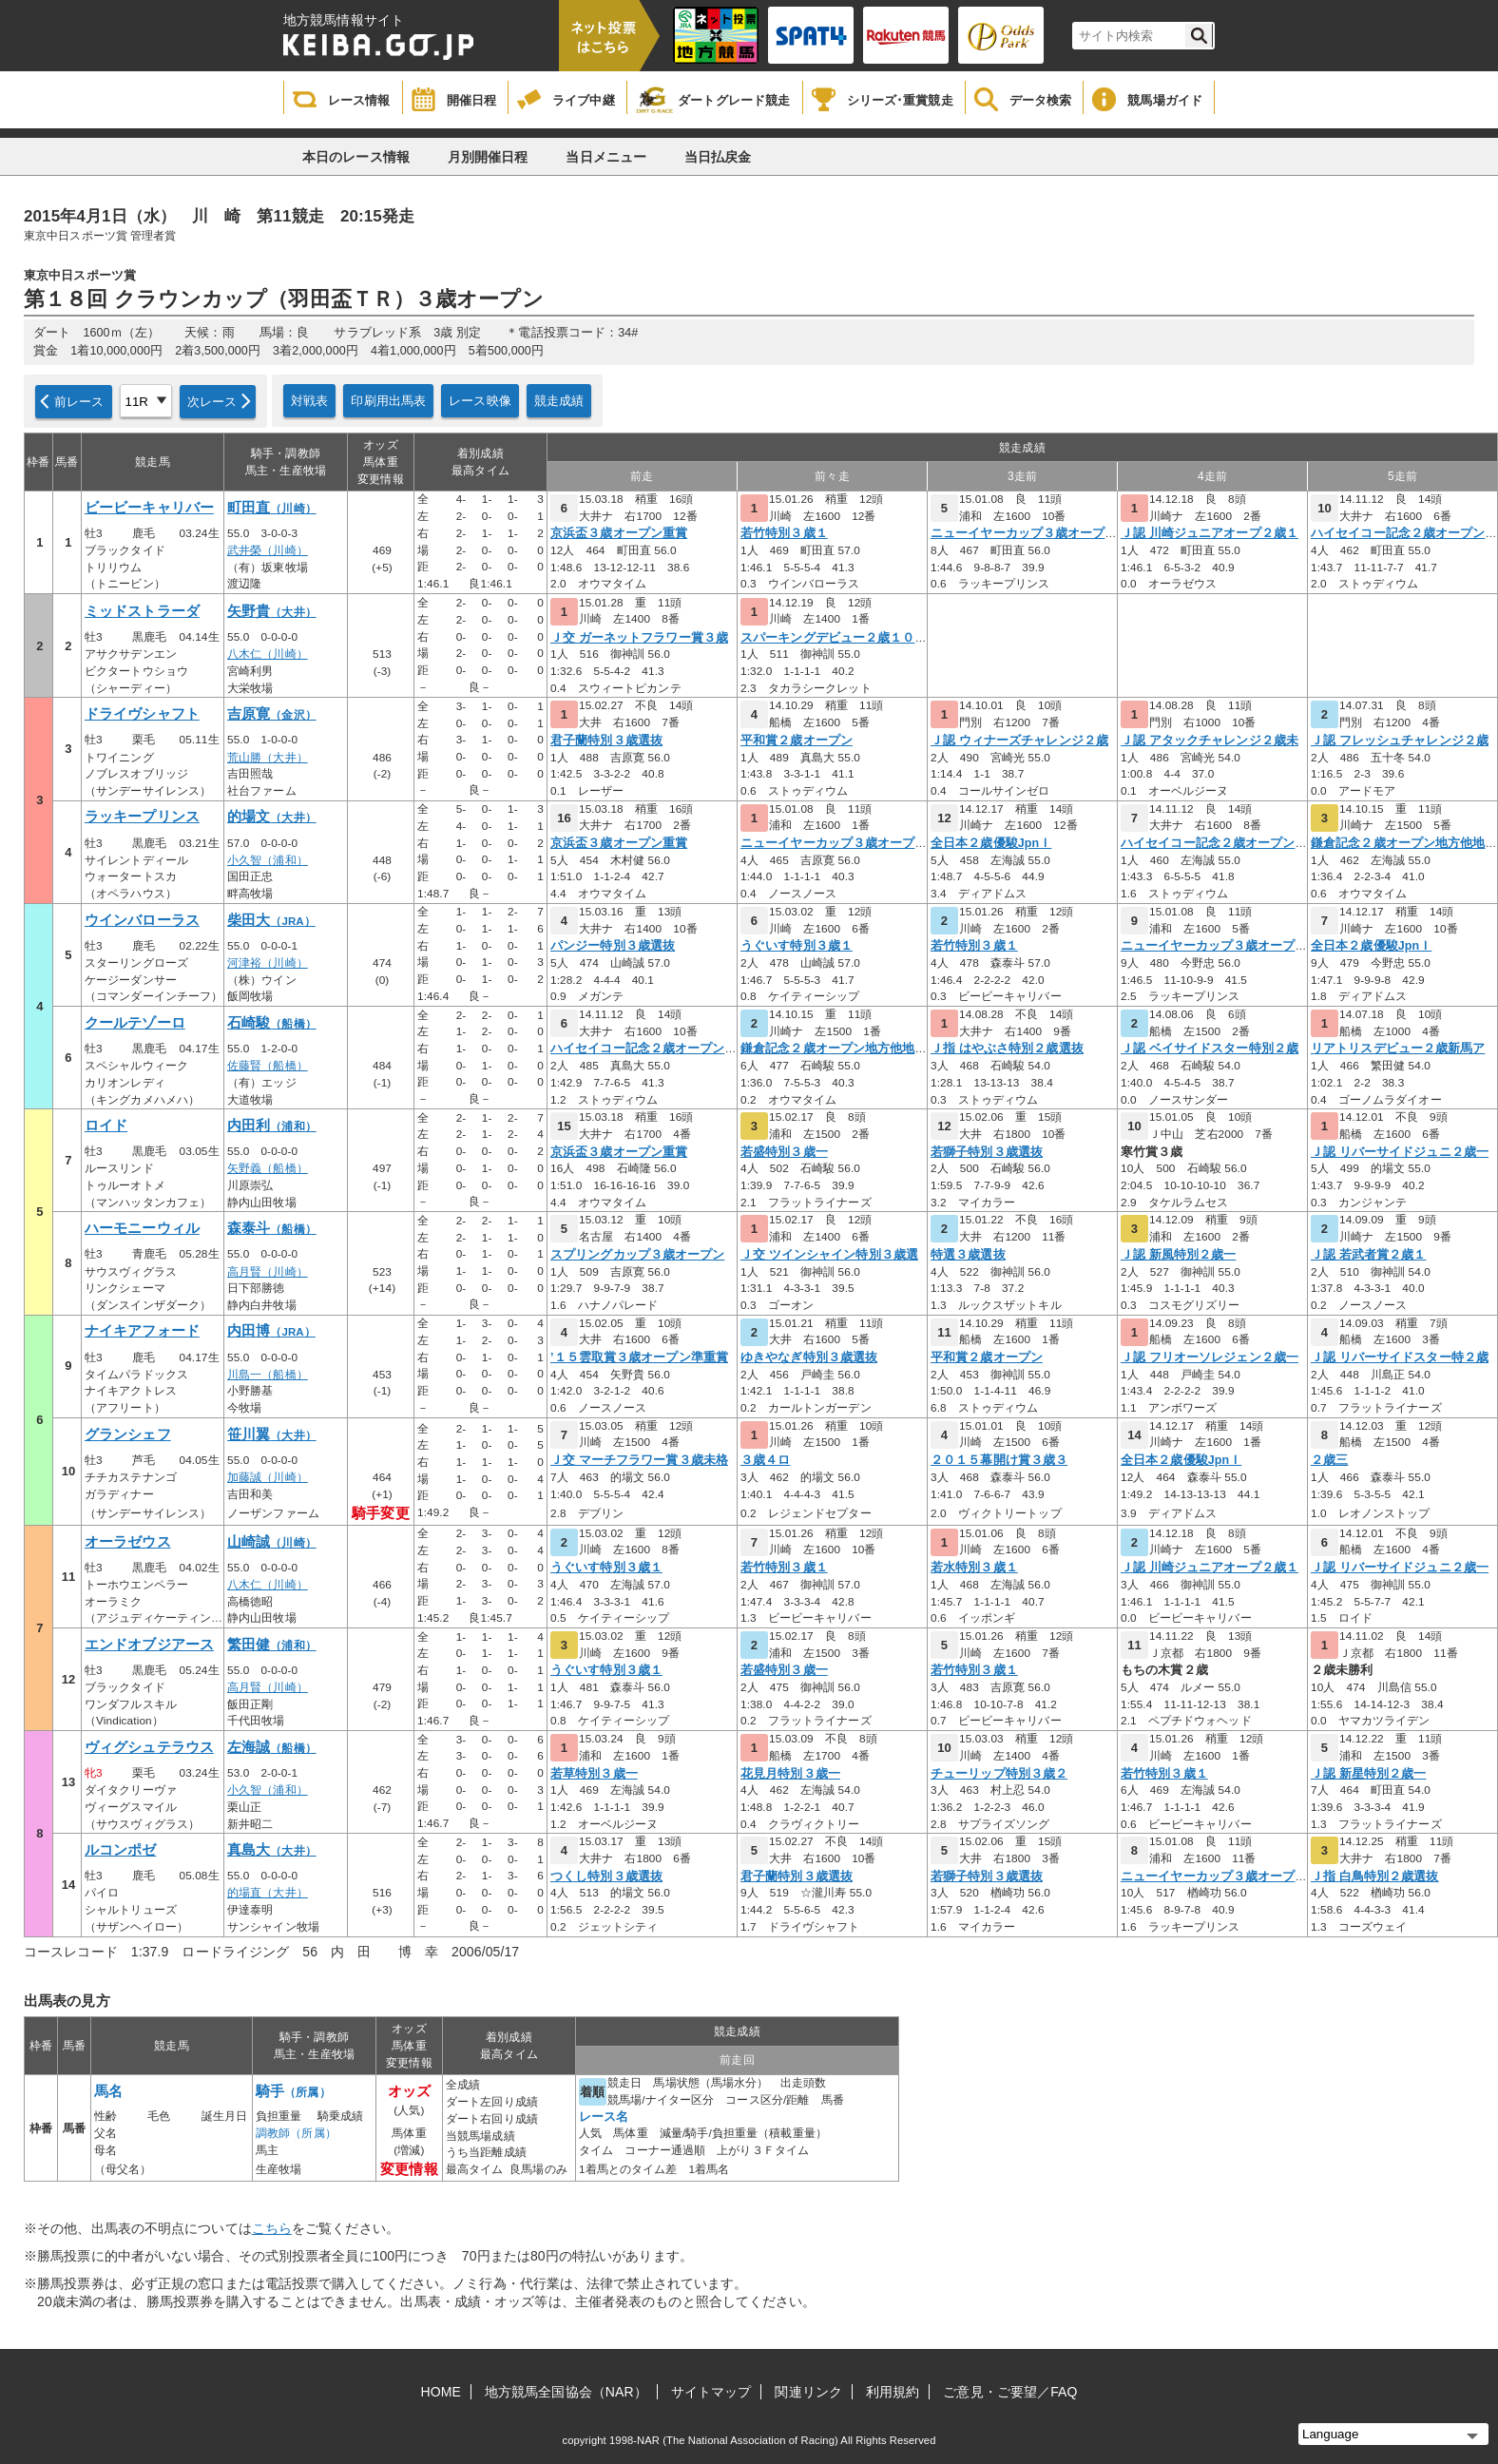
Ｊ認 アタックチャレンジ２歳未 (1209, 740)
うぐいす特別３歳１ (796, 946)
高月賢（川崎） (267, 1272)
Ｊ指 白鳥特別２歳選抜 (1375, 1876)
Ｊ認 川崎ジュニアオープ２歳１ (1209, 533)
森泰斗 (272, 1228)
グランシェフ (128, 1434)
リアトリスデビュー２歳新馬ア (1398, 1048)
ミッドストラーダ (142, 611)
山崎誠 (272, 1542)
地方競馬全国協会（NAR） (566, 2391)
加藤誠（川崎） (267, 1477)
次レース (212, 402)
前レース (79, 402)
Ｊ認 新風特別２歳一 (1178, 1254)
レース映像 (480, 401)
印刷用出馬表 (388, 401)
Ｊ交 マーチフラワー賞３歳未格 (639, 1460)
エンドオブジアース (149, 1644)
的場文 (272, 816)
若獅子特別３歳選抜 (987, 1152)
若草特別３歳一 (594, 1774)
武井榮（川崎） (267, 550)
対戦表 (309, 401)
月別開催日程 (488, 156)
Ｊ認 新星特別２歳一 (1368, 1774)
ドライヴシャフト (142, 714)
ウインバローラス (142, 920)
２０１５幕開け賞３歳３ (999, 1460)
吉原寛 (272, 714)
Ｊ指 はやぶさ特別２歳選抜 (1007, 1048)
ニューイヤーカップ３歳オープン (1024, 533)
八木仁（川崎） (267, 654)
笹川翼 (272, 1434)
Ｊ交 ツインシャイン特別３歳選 (829, 1254)
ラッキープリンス (142, 816)
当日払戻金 (718, 156)
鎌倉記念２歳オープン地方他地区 (1404, 843)
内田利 (272, 1125)
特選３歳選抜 (968, 1254)
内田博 (271, 1330)
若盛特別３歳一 (784, 1152)
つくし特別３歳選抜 (606, 1876)
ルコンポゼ (121, 1850)
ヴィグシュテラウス (149, 1747)
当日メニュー (606, 156)
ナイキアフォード (142, 1330)
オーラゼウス (128, 1542)
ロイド (106, 1125)
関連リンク (808, 2391)
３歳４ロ (765, 1460)
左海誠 (272, 1747)
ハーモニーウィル (142, 1228)
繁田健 (272, 1644)
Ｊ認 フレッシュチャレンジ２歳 (1399, 740)
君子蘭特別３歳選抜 (606, 740)
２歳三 (1329, 1460)
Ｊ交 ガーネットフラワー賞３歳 (639, 638)
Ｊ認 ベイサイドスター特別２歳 (1209, 1048)
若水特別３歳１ (974, 1567)
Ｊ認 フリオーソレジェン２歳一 (1209, 1357)
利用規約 (892, 2391)
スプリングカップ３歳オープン (637, 1254)
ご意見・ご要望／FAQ (1010, 2391)
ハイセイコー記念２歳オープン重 (1404, 533)
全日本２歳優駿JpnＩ (991, 843)
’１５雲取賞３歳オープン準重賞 (639, 1357)
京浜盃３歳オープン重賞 (618, 533)
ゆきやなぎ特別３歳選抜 (808, 1357)
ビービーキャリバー (149, 507)
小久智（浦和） (267, 860)
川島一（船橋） (267, 1374)
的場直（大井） (267, 1892)
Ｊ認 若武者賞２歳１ (1368, 1254)
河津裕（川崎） (267, 963)
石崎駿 (272, 1022)
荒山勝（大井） (267, 757)
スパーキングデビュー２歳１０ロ (834, 638)
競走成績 (559, 401)
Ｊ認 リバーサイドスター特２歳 (1399, 1357)
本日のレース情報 (356, 156)
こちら (272, 2228)
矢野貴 (272, 611)
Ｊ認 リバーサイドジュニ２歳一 (1399, 1152)
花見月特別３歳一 (790, 1774)
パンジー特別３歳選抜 (612, 946)
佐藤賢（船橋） (267, 1065)
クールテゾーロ (135, 1022)
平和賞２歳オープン (796, 740)
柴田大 (271, 920)
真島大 (272, 1850)
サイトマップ (711, 2391)
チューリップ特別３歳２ (999, 1774)
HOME (441, 2391)
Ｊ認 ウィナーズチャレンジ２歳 (1019, 740)
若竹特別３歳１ (784, 533)
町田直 (272, 507)
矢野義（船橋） (267, 1168)
